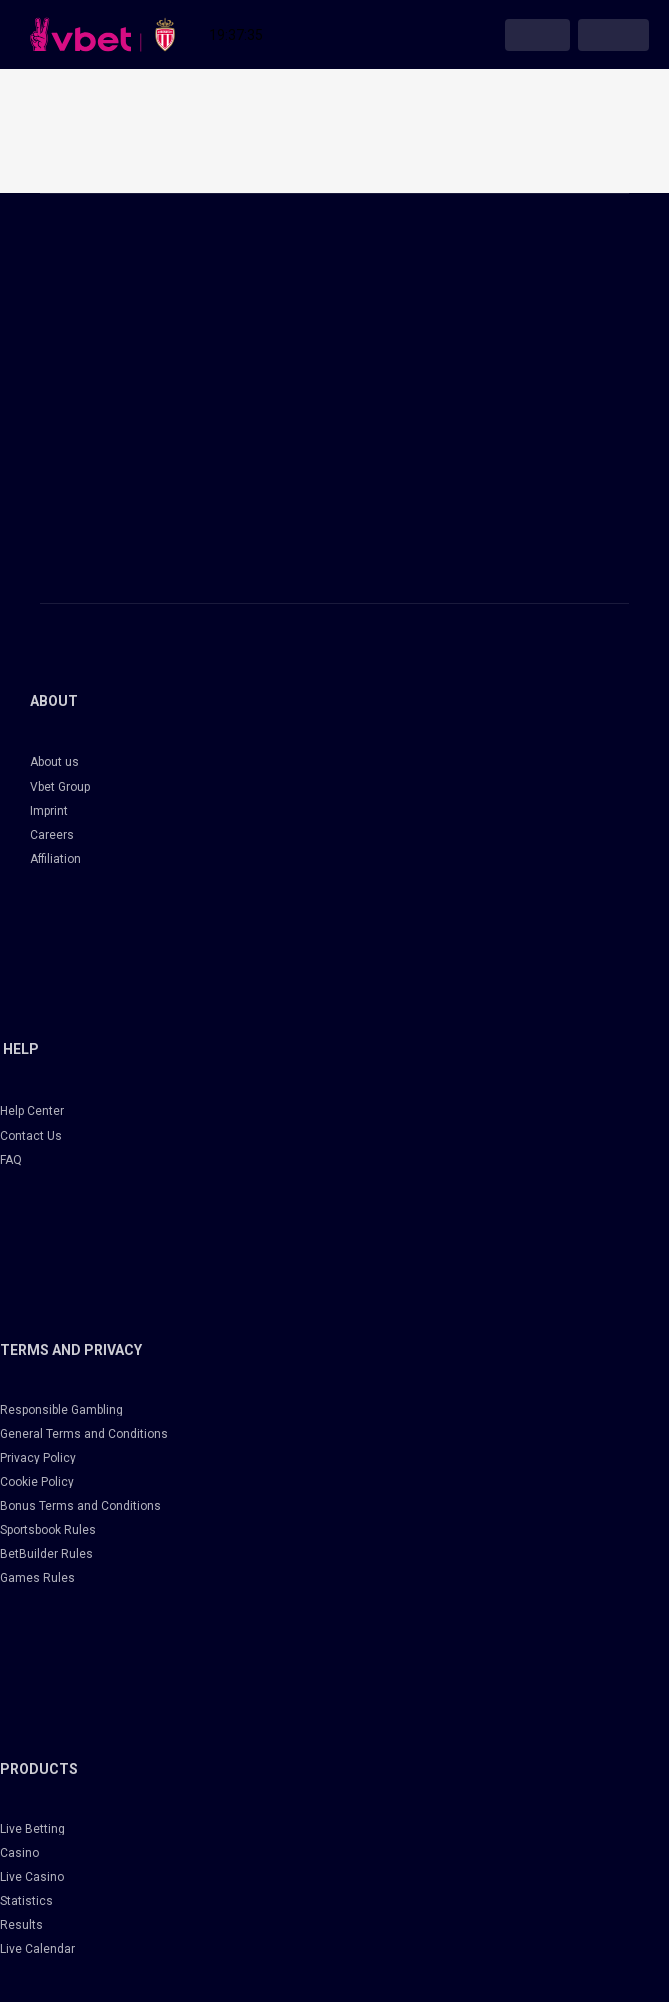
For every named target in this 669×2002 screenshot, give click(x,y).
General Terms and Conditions (84, 1434)
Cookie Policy (37, 1482)
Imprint (49, 811)
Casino (19, 1853)
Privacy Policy (38, 1458)
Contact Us (31, 1136)
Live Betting (32, 1829)
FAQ (11, 1160)
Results (21, 1925)
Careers (52, 835)
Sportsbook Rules (48, 1530)
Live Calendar (37, 1949)
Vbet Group (60, 787)
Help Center (32, 1111)
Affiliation (55, 859)
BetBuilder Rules (46, 1554)
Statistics (26, 1901)
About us (54, 762)
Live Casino (32, 1877)
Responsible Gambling (61, 1410)
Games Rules (37, 1578)
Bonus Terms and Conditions (80, 1506)
